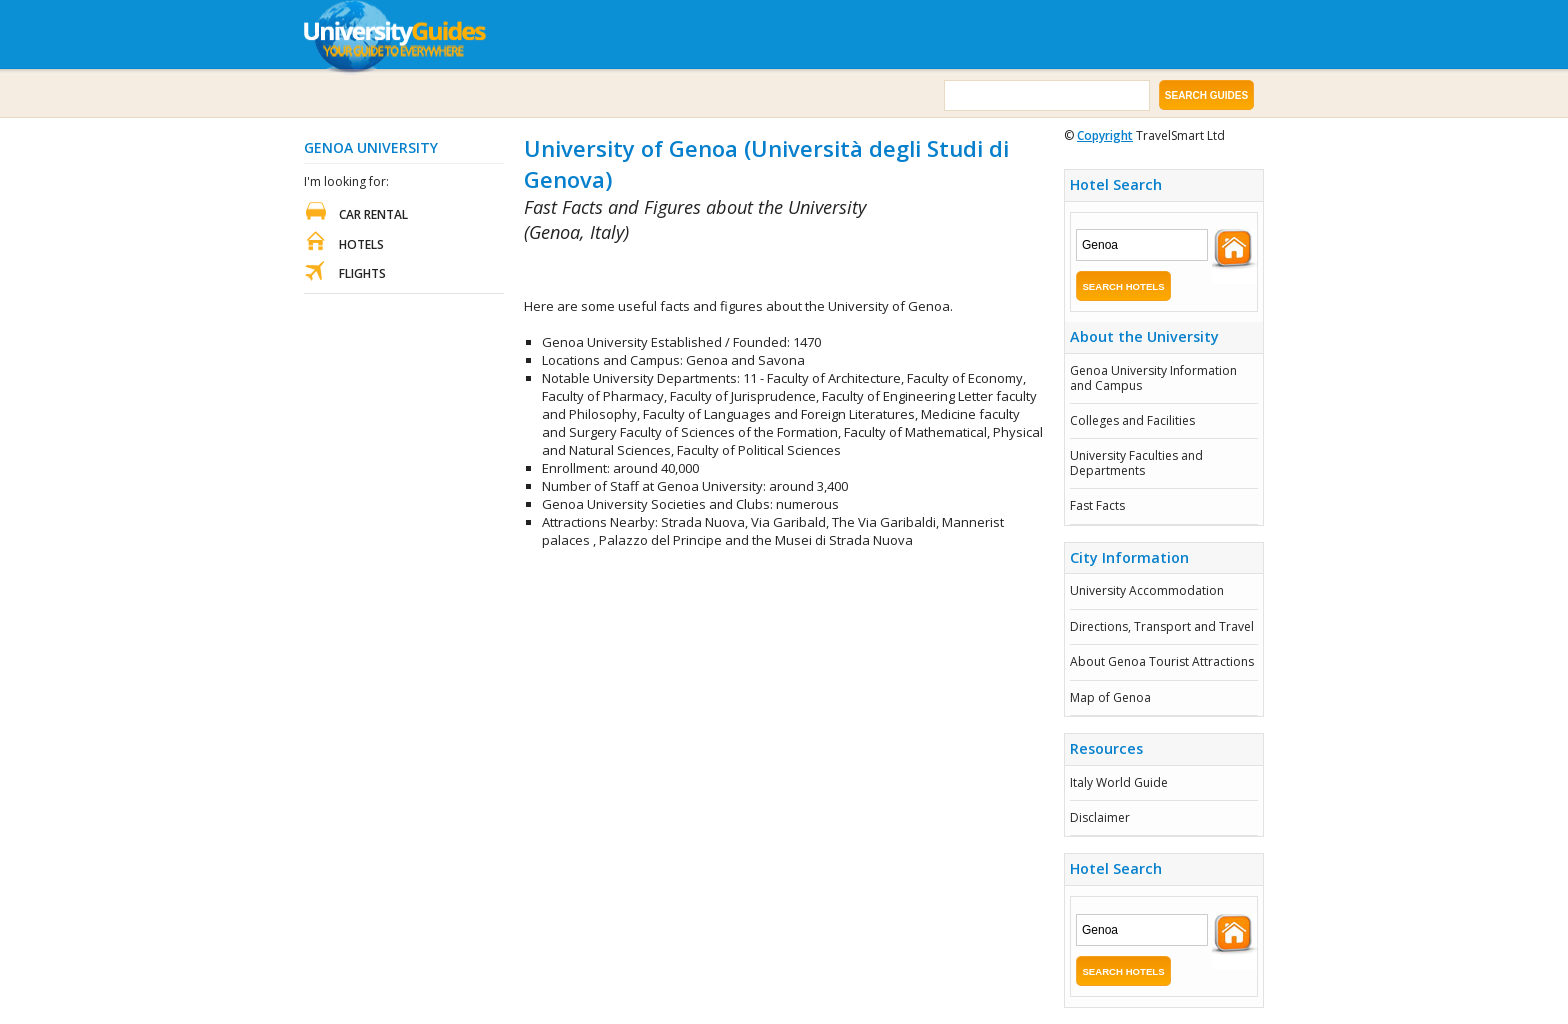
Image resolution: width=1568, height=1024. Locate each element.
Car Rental (373, 214)
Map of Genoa (1110, 697)
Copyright (1105, 135)
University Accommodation (1147, 590)
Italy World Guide (1119, 782)
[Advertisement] (758, 271)
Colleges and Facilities (1132, 420)
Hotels (361, 244)
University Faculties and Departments (1136, 462)
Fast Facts (1097, 505)
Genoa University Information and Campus (1153, 377)
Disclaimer (1100, 817)
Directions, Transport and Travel (1162, 626)
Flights (362, 273)
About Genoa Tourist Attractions (1162, 661)
